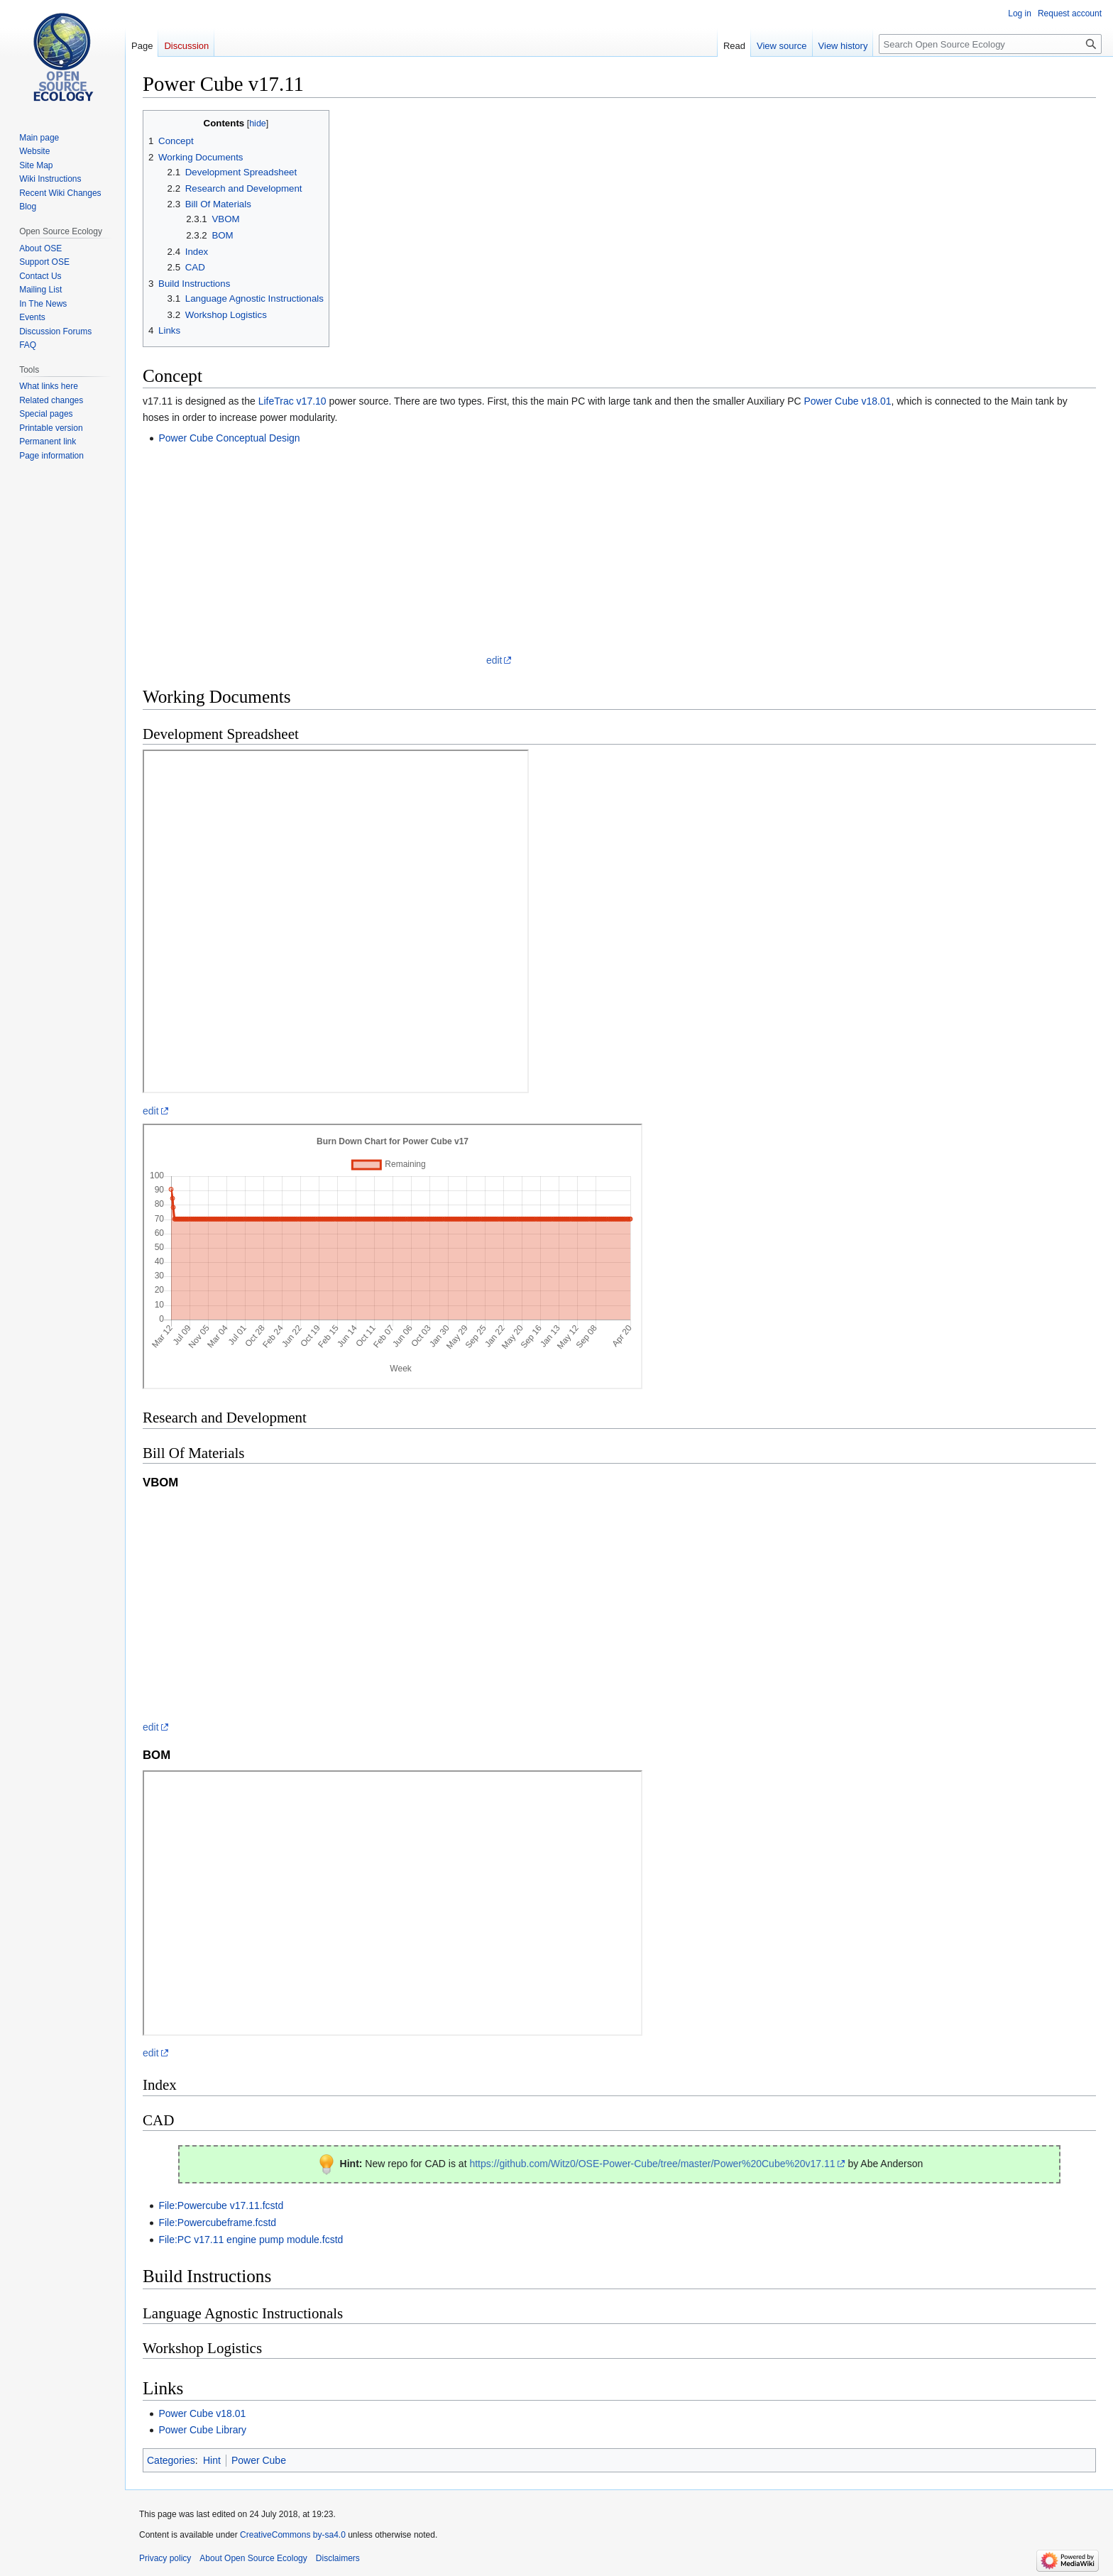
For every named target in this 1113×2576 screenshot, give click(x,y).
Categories (171, 2460)
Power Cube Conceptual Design (229, 438)
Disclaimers (338, 2558)
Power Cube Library (202, 2429)
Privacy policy (165, 2558)
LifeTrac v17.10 (292, 401)
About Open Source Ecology (253, 2558)
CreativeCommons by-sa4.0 (293, 2535)
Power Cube (258, 2460)
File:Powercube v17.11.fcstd (220, 2205)
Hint (212, 2460)
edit (494, 660)
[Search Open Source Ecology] (990, 44)
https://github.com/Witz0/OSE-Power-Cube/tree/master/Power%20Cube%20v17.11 (652, 2163)
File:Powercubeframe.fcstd (217, 2222)
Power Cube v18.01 (847, 401)
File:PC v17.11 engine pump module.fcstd (250, 2239)
